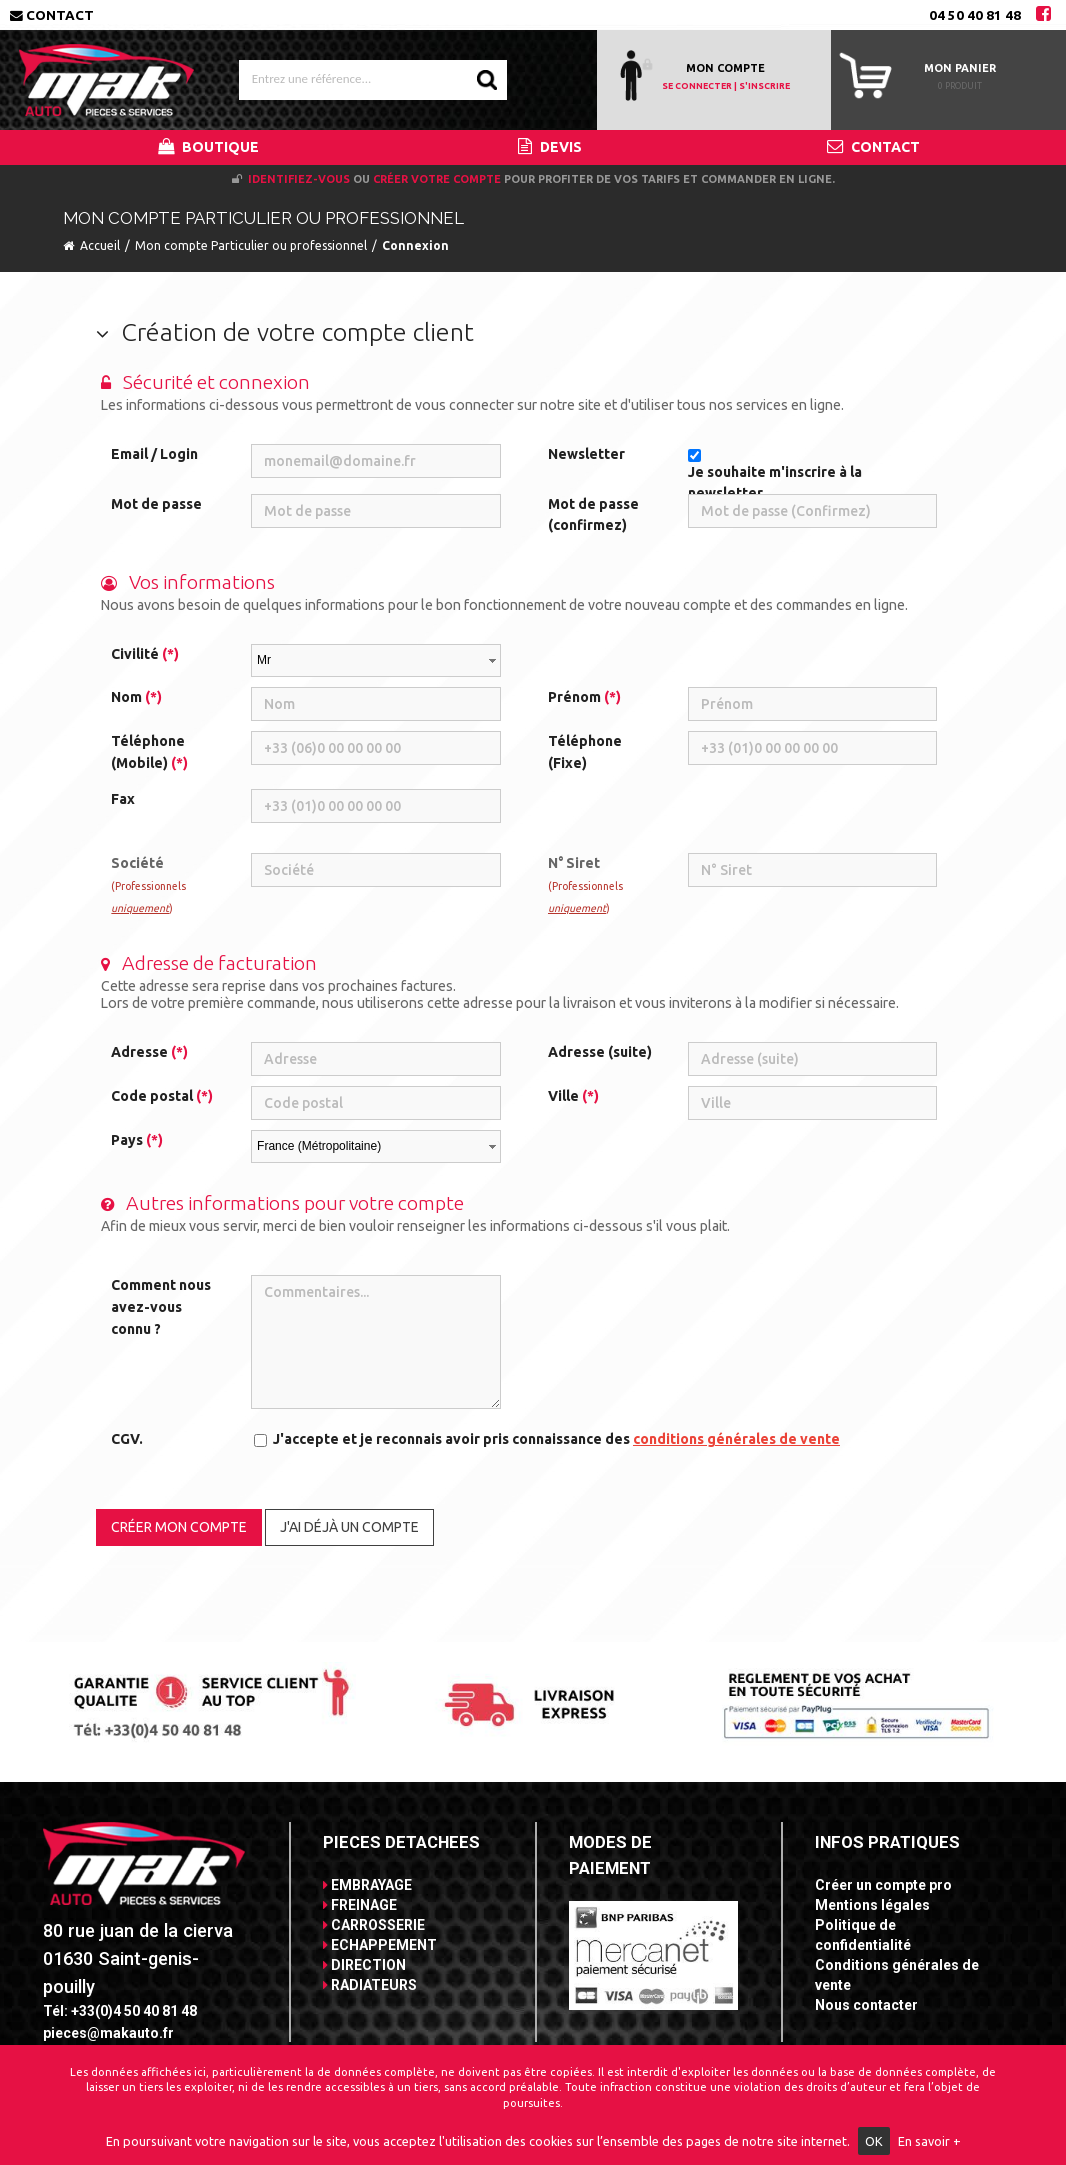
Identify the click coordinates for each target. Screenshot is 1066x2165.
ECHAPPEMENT (380, 1945)
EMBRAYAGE (367, 1885)
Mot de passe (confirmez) (593, 515)
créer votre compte (437, 179)
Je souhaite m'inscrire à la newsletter (775, 483)
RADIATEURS (370, 1985)
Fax (123, 799)
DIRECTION (364, 1965)
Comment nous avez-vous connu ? (161, 1306)
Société (148, 884)
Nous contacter (866, 2005)
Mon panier (960, 68)
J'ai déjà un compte (349, 1527)
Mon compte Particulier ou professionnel (251, 245)
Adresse (149, 1052)
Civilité (145, 654)
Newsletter (586, 454)
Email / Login (154, 454)
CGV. (127, 1439)
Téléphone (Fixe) (585, 752)
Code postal (162, 1096)
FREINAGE (360, 1905)
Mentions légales (872, 1905)
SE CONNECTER (697, 86)
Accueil (100, 245)
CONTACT (873, 147)
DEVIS (550, 147)
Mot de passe (156, 504)
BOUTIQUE (208, 147)
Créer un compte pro (883, 1885)
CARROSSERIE (374, 1925)
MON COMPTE (725, 68)
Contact (52, 15)
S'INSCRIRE (764, 86)
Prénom (584, 697)
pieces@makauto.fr (108, 2033)
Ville (573, 1096)
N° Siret (585, 884)
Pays (137, 1140)
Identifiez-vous (299, 179)
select (492, 661)
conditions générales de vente (736, 1439)
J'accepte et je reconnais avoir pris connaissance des (556, 1439)
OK (874, 2141)
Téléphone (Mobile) (149, 752)
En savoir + (929, 2141)
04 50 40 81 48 (975, 15)
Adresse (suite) (600, 1052)
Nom (136, 697)
